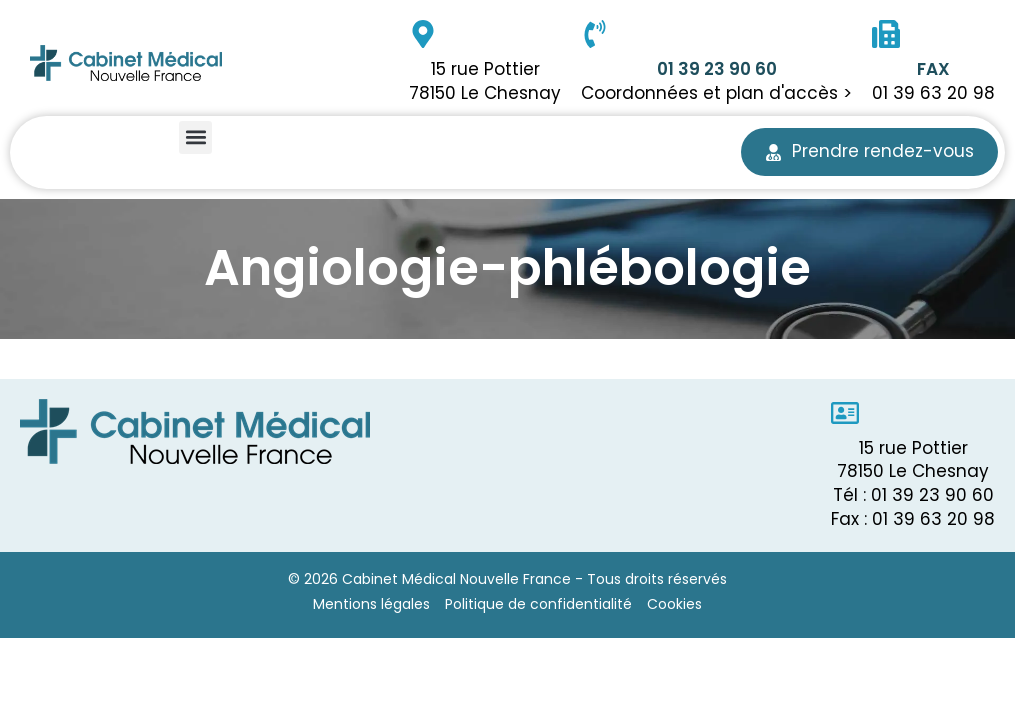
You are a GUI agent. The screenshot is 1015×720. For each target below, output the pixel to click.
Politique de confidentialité (538, 604)
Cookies (674, 604)
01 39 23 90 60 (717, 69)
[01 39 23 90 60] (595, 34)
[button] (195, 137)
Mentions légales (371, 604)
